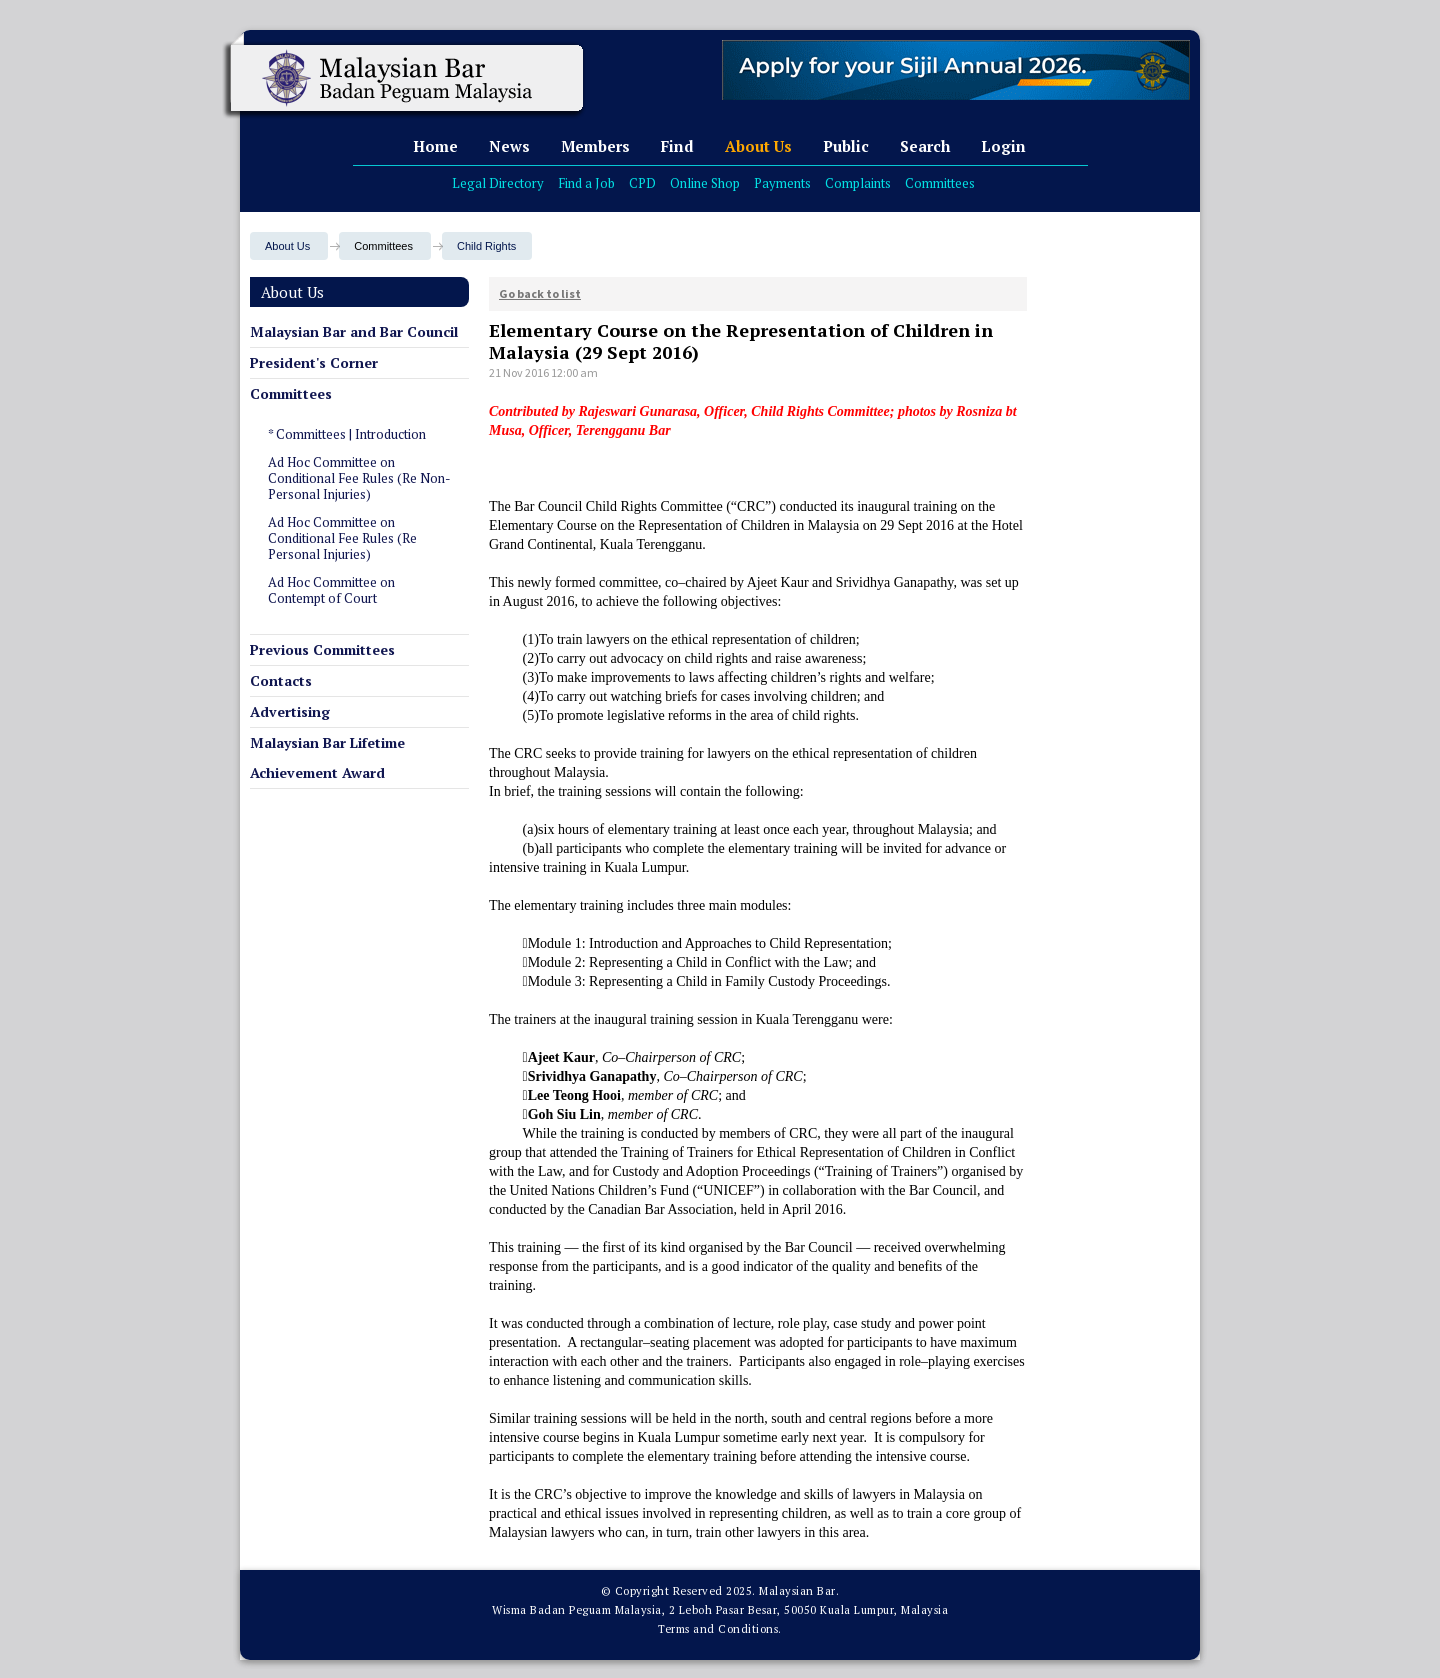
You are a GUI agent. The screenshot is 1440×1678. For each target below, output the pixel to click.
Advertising (290, 711)
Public (846, 146)
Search (925, 146)
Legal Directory (498, 183)
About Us (758, 146)
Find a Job (586, 183)
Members (595, 146)
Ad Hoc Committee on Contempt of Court (331, 590)
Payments (782, 183)
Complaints (858, 183)
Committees (940, 183)
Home (435, 146)
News (509, 146)
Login (1003, 146)
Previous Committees (322, 649)
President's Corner (314, 362)
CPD (642, 183)
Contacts (281, 680)
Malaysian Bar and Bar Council (354, 331)
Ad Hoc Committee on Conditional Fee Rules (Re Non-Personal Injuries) (359, 478)
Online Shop (705, 183)
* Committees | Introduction (347, 434)
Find (677, 146)
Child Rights (486, 246)
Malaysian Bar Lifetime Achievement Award (327, 757)
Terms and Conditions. (720, 1629)
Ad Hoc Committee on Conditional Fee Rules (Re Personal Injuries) (342, 538)
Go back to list (540, 293)
